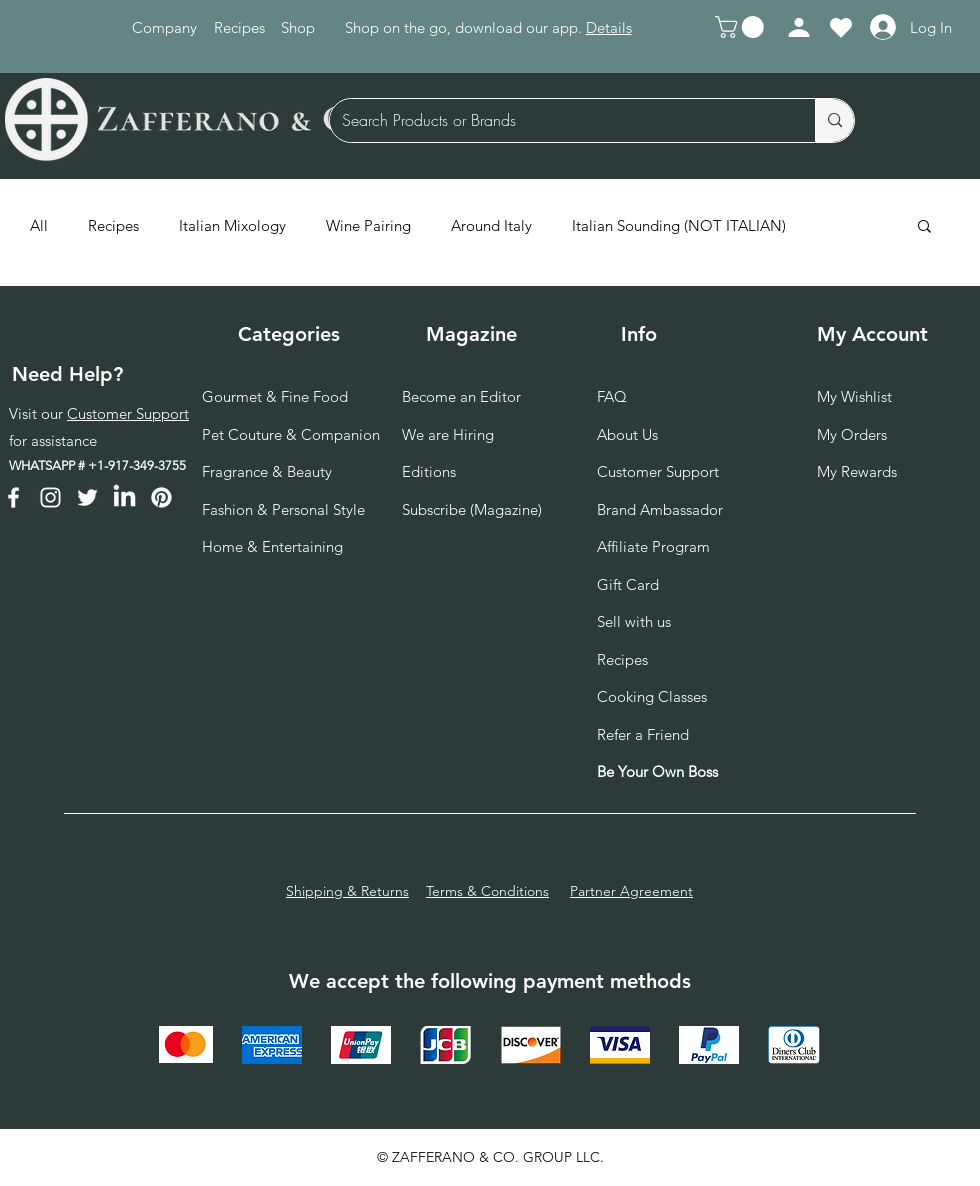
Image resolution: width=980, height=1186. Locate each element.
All (39, 225)
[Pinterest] (161, 497)
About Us (627, 434)
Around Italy (491, 225)
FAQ (612, 396)
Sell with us (634, 621)
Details (609, 27)
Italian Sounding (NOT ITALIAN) (679, 225)
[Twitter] (87, 497)
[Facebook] (13, 497)
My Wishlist (854, 396)
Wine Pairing (368, 225)
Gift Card (628, 584)
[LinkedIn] (124, 497)
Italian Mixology (232, 225)
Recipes (113, 225)
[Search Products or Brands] (557, 120)
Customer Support (128, 413)
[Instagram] (50, 497)
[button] (742, 27)
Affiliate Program (653, 546)
